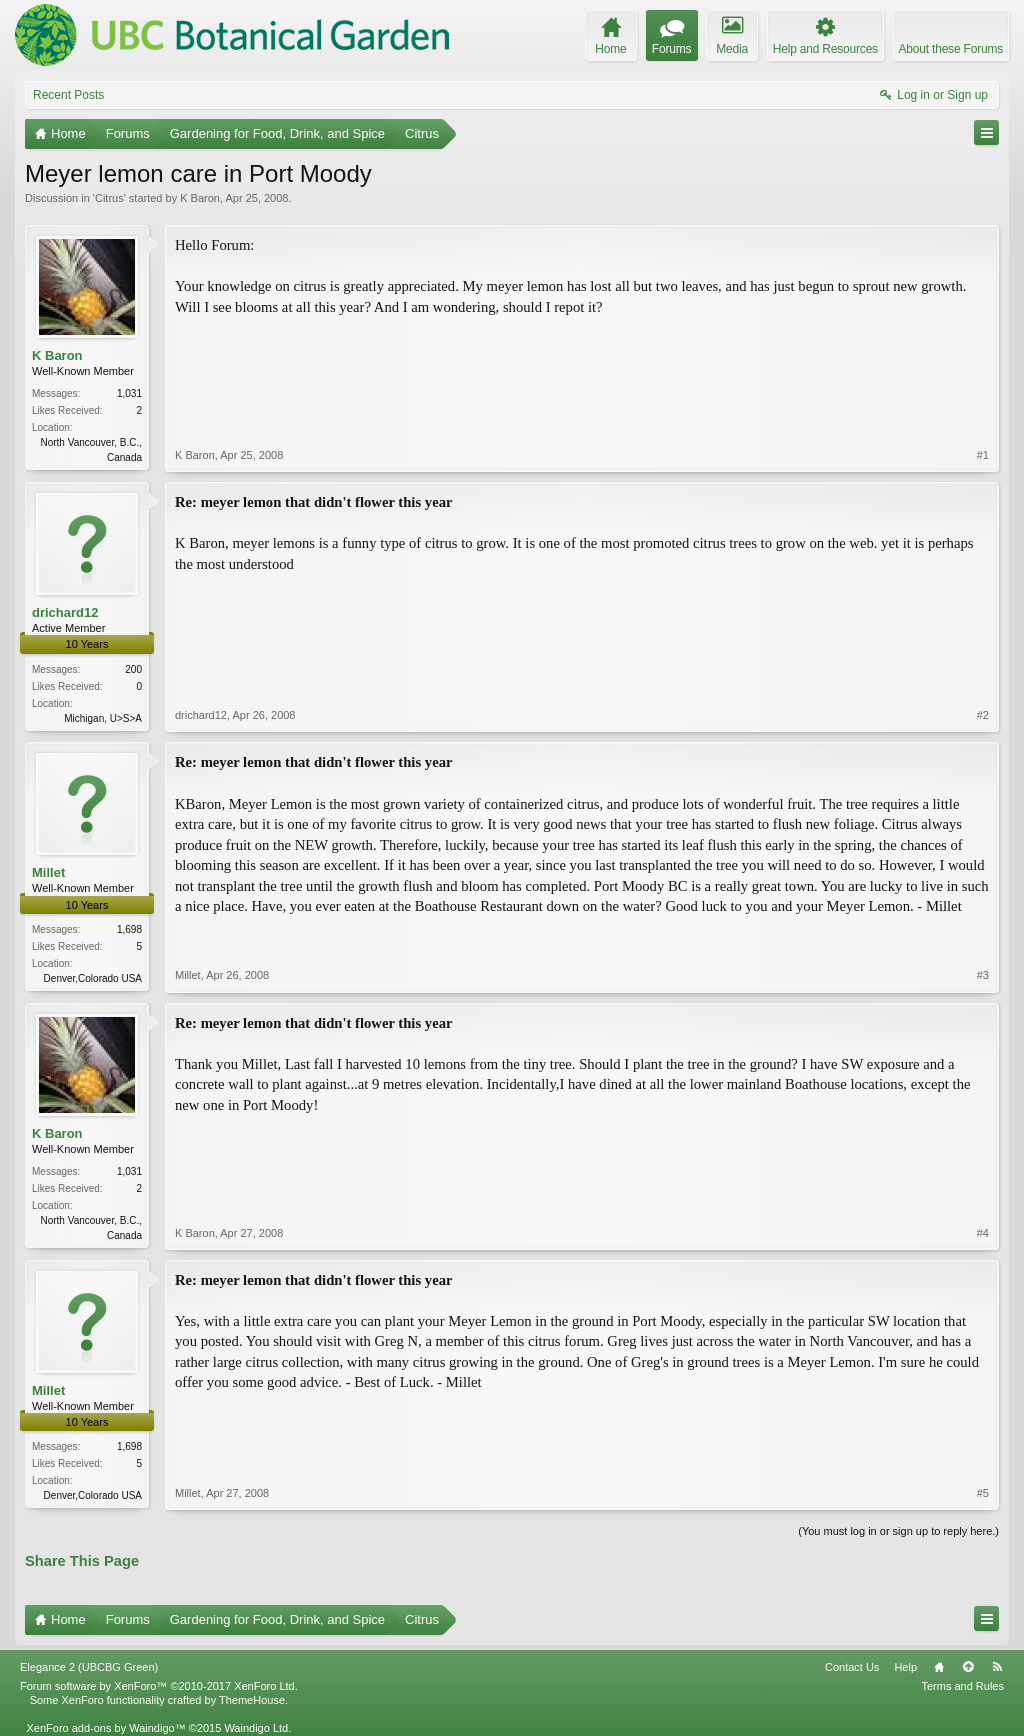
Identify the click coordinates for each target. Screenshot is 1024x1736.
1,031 (129, 393)
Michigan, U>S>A (103, 718)
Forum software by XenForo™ (159, 1686)
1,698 (129, 929)
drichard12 (65, 612)
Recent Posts (68, 95)
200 (133, 669)
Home (939, 1667)
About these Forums (951, 49)
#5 (983, 1493)
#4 (983, 1233)
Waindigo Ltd (256, 1728)
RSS (997, 1667)
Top (968, 1667)
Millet (48, 872)
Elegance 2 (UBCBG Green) (89, 1667)
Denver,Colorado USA (93, 978)
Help (905, 1667)
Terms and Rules (962, 1686)
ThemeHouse (252, 1700)
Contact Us (852, 1667)
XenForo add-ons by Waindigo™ (105, 1728)
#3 (983, 975)
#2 (983, 715)
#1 (983, 455)
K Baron (200, 198)
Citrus (109, 198)
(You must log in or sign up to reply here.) (898, 1531)
